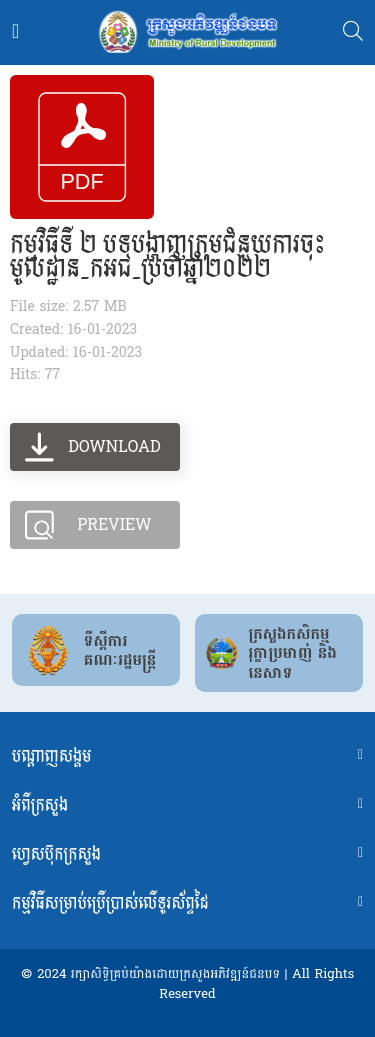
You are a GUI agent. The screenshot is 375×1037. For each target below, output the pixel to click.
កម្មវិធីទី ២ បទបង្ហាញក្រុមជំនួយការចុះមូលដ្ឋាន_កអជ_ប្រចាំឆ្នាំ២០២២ (167, 257)
